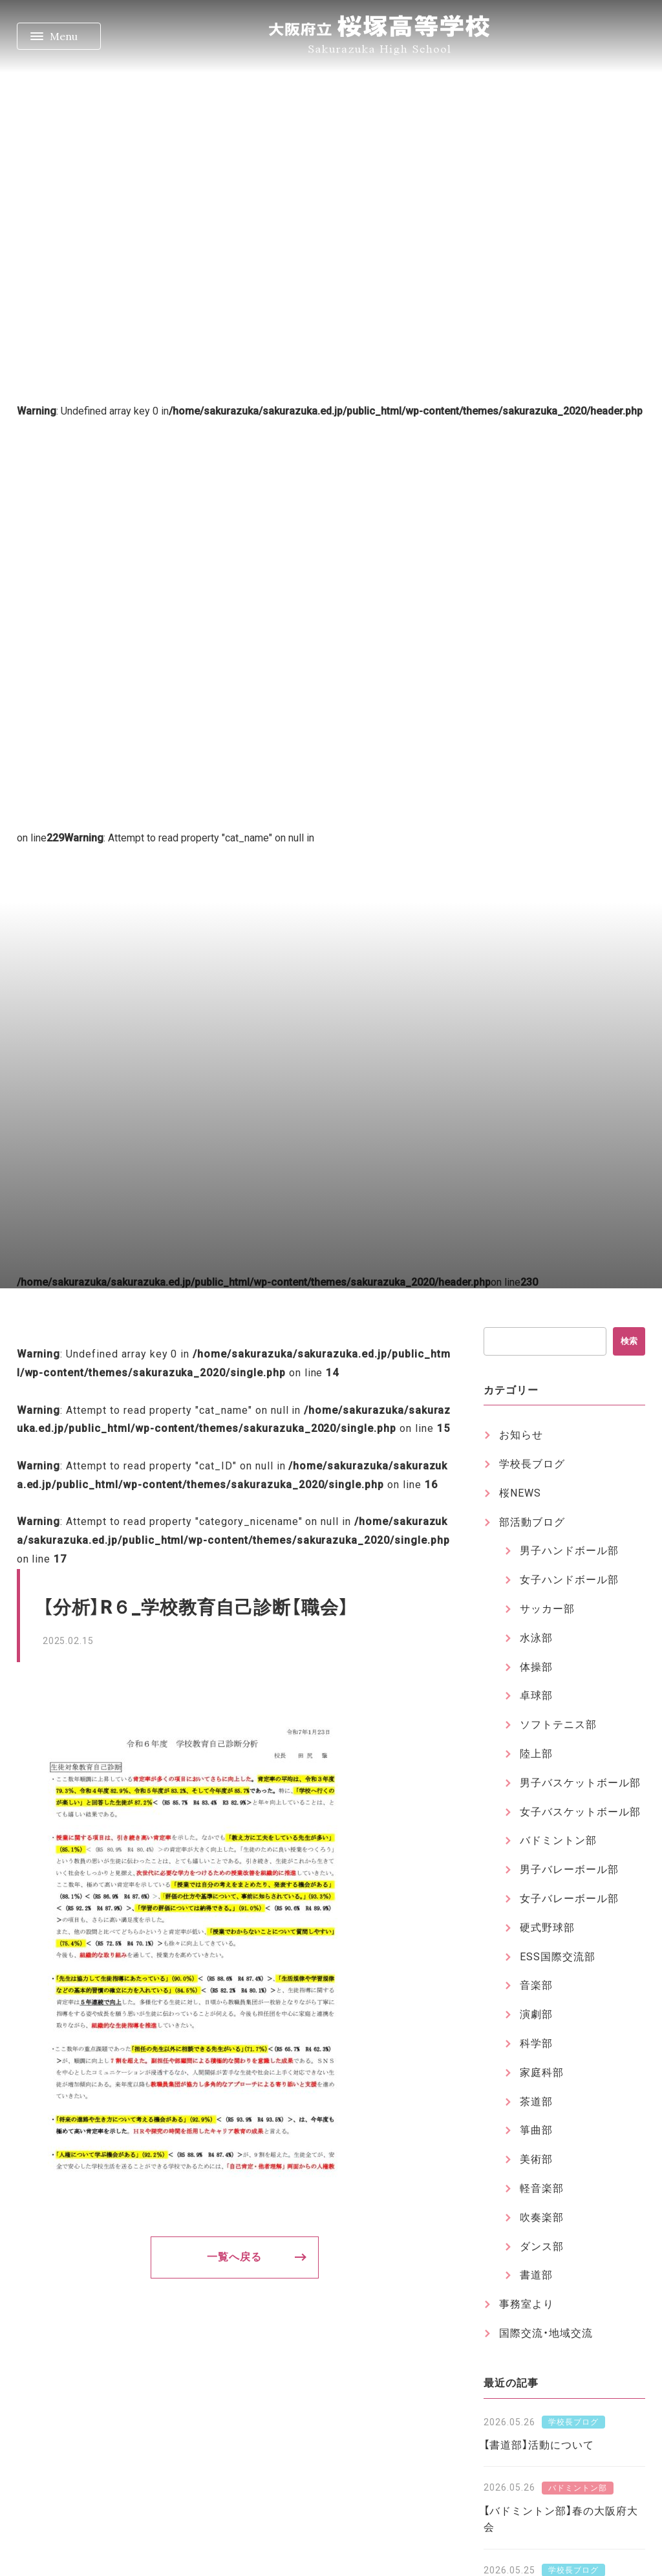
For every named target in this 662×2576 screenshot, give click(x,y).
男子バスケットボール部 (580, 1783)
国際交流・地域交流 (546, 2333)
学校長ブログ (532, 1464)
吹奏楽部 (542, 2217)
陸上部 (536, 1754)
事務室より (526, 2304)
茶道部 (536, 2101)
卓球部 (536, 1695)
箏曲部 (536, 2130)
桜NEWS (520, 1493)
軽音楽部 (542, 2188)
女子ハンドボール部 (569, 1580)
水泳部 (536, 1638)
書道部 (536, 2275)
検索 (629, 1341)
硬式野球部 (547, 1927)
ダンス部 (542, 2246)
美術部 (536, 2159)
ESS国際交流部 (557, 1957)
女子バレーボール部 (569, 1898)
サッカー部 (547, 1609)
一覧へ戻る (234, 2257)
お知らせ (521, 1435)
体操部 (536, 1667)
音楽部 (536, 1985)
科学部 (536, 2043)
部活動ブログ (532, 1522)
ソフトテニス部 (558, 1724)
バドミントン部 (558, 1840)
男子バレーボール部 (569, 1869)
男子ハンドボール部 (569, 1550)
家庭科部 (542, 2072)
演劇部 (536, 2014)
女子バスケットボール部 (580, 1812)
